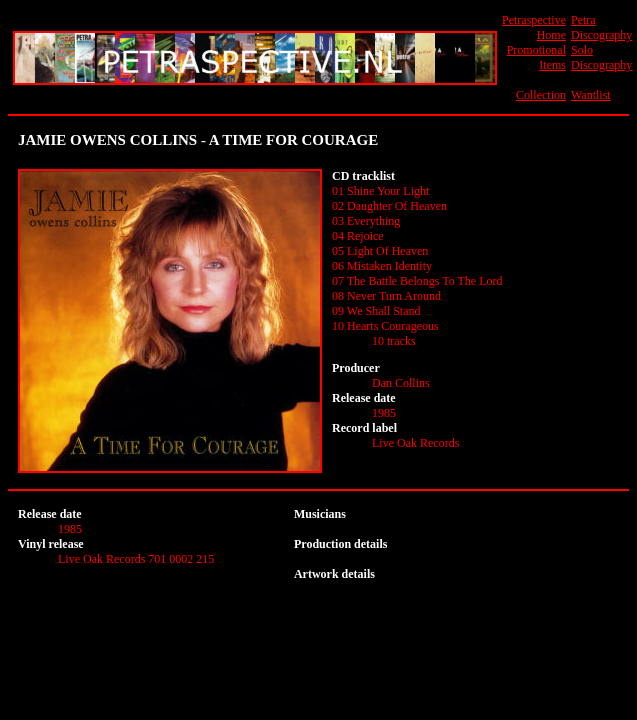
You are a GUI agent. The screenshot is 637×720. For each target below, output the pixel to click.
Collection (541, 95)
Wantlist (591, 95)
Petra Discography (601, 27)
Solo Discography (601, 57)
